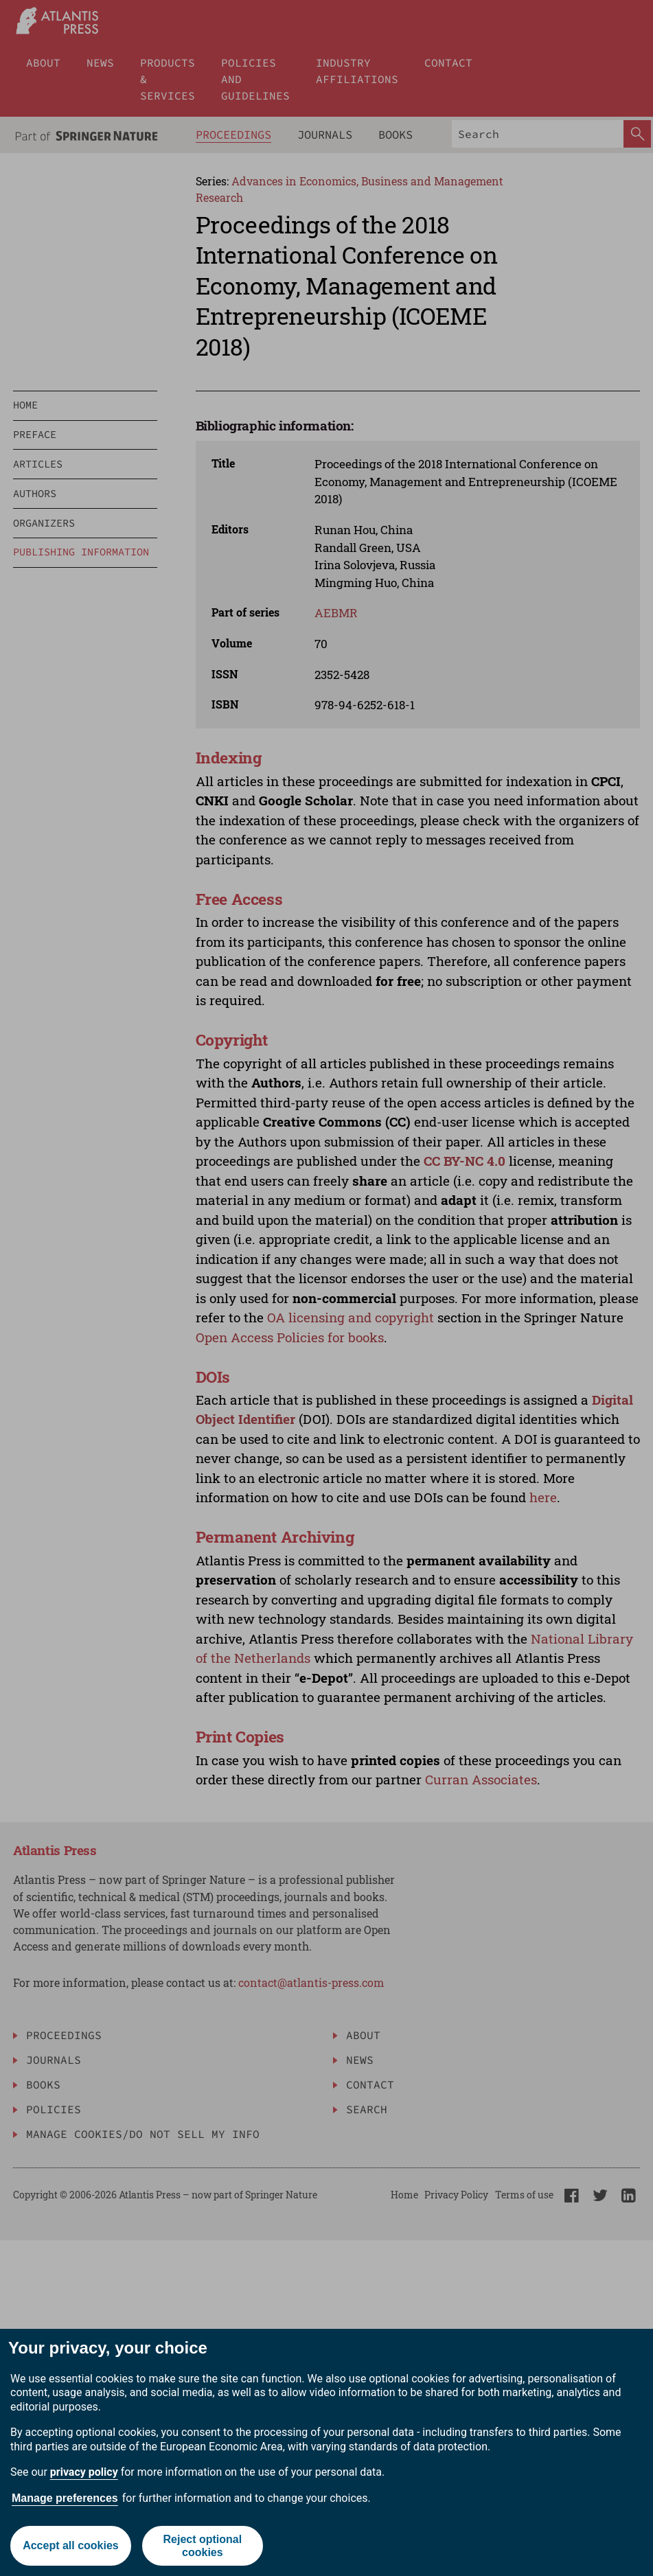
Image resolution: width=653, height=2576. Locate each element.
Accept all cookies (71, 2545)
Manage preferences (65, 2498)
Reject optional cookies (202, 2545)
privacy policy (84, 2472)
